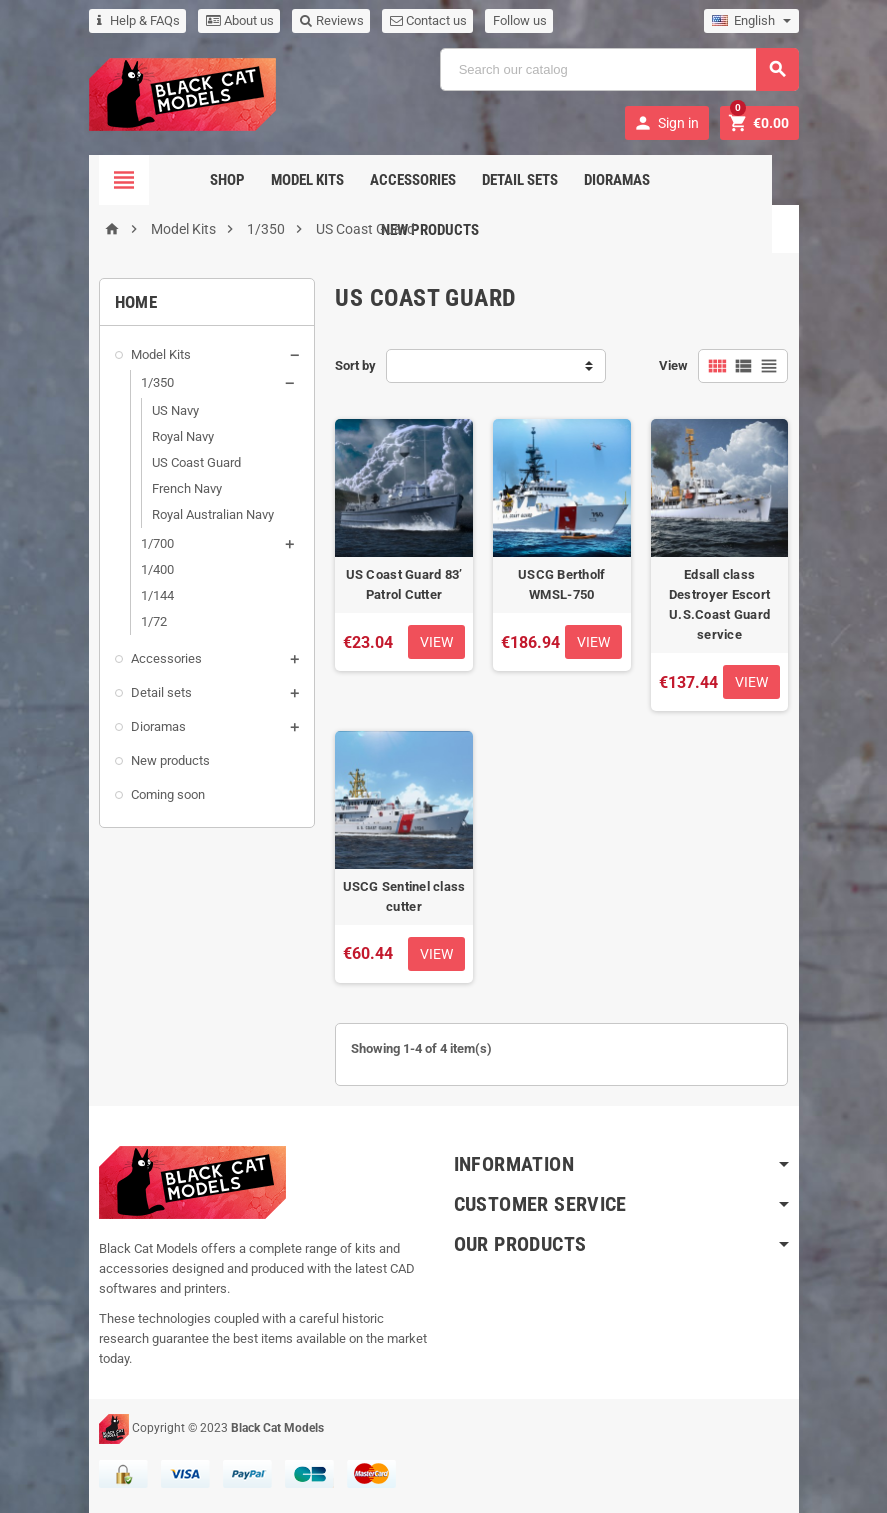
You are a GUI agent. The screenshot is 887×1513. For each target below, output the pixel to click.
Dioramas (569, 180)
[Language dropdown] (751, 21)
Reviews (332, 20)
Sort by (355, 365)
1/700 (157, 543)
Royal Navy (183, 436)
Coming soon (168, 794)
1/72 (154, 621)
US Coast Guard (196, 462)
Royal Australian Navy (213, 514)
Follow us (520, 20)
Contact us (428, 20)
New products (170, 760)
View (673, 365)
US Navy (175, 410)
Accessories (365, 180)
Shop (179, 180)
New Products (677, 180)
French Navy (187, 488)
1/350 (157, 382)
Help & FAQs (138, 20)
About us (240, 20)
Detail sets (472, 180)
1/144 (157, 595)
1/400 (157, 569)
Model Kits (259, 180)
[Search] (619, 69)
